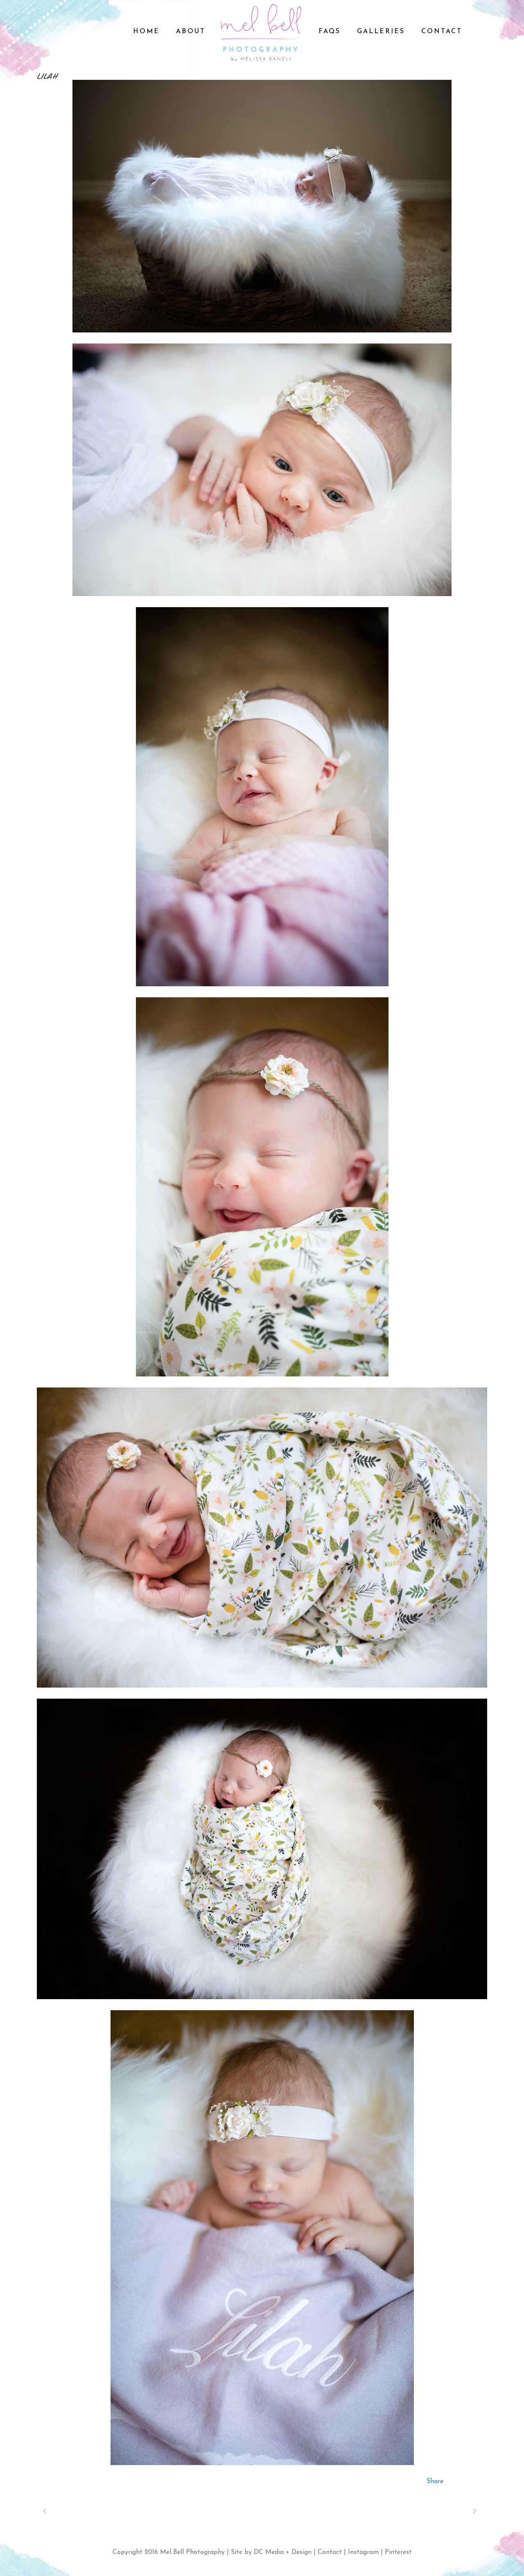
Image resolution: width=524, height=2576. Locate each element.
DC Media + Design (283, 2552)
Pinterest (398, 2552)
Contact (330, 2552)
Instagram (363, 2552)
